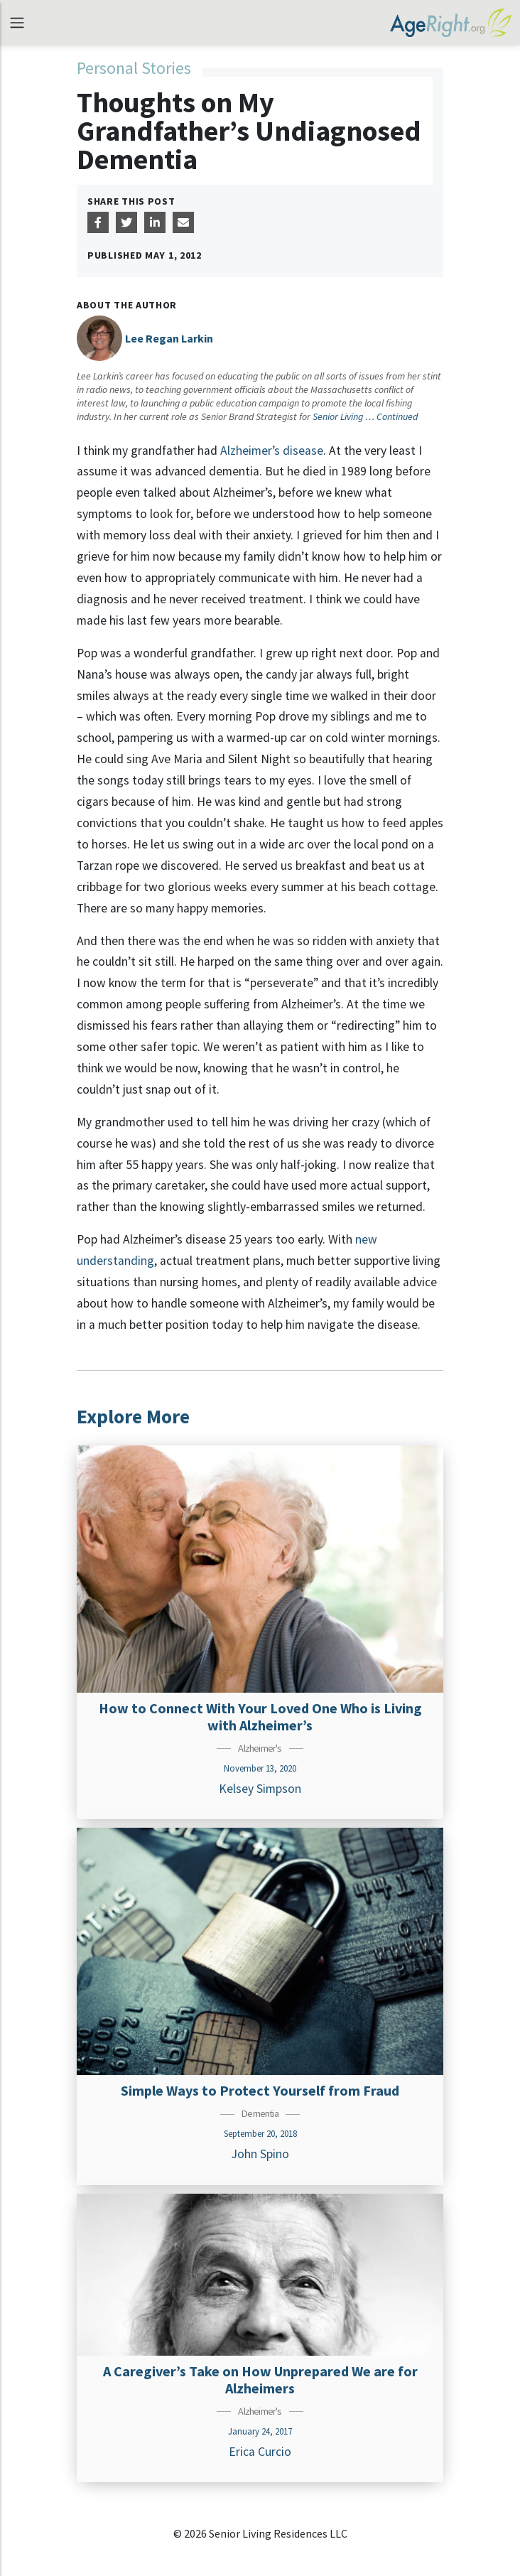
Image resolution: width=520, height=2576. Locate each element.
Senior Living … (345, 416)
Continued (397, 416)
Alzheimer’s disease (271, 450)
